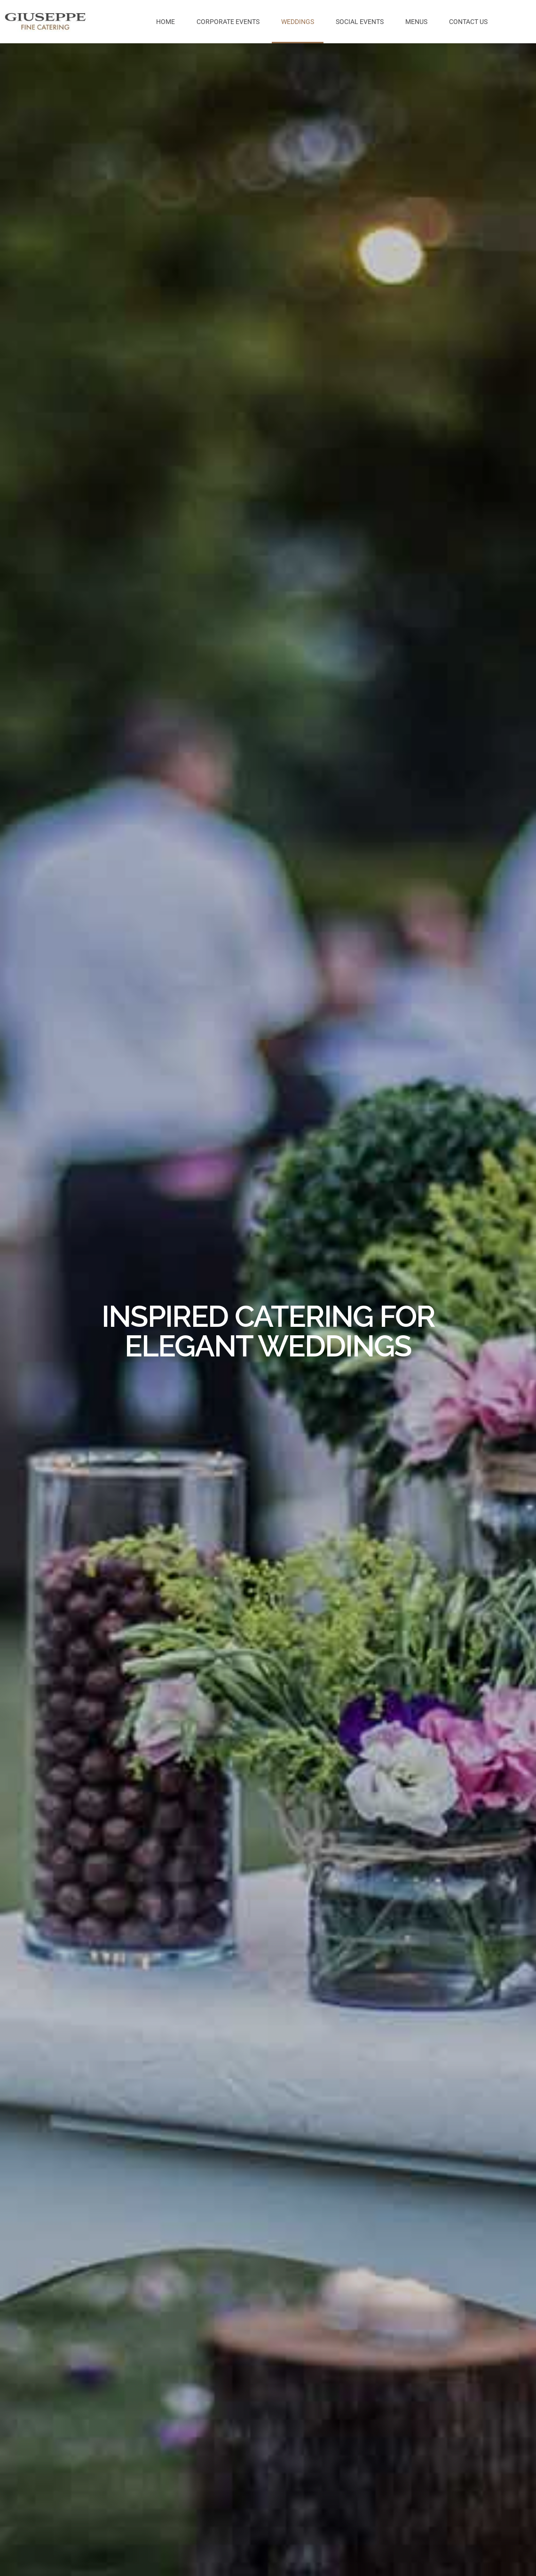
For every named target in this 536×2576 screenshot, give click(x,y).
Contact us (468, 21)
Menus (416, 21)
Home (165, 21)
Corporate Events (228, 21)
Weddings (297, 21)
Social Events (360, 21)
